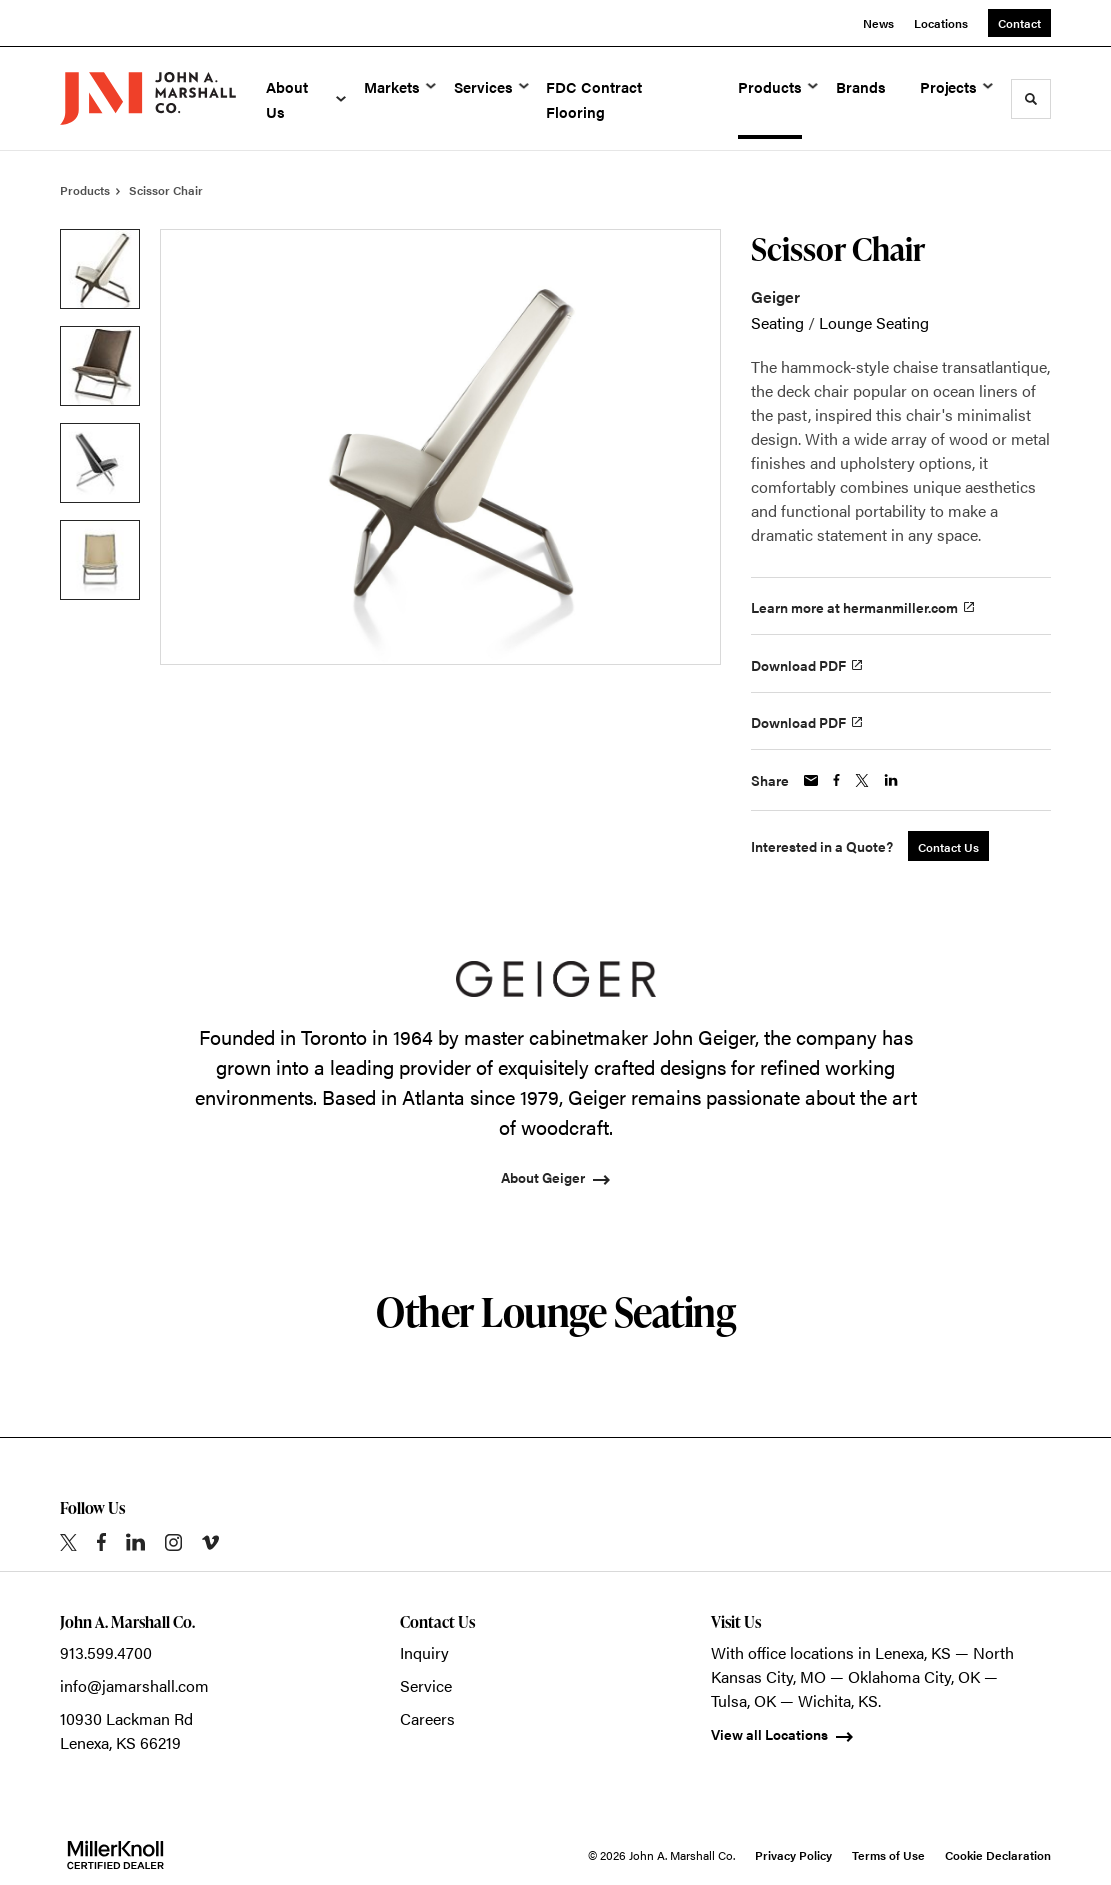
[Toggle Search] (1031, 99)
